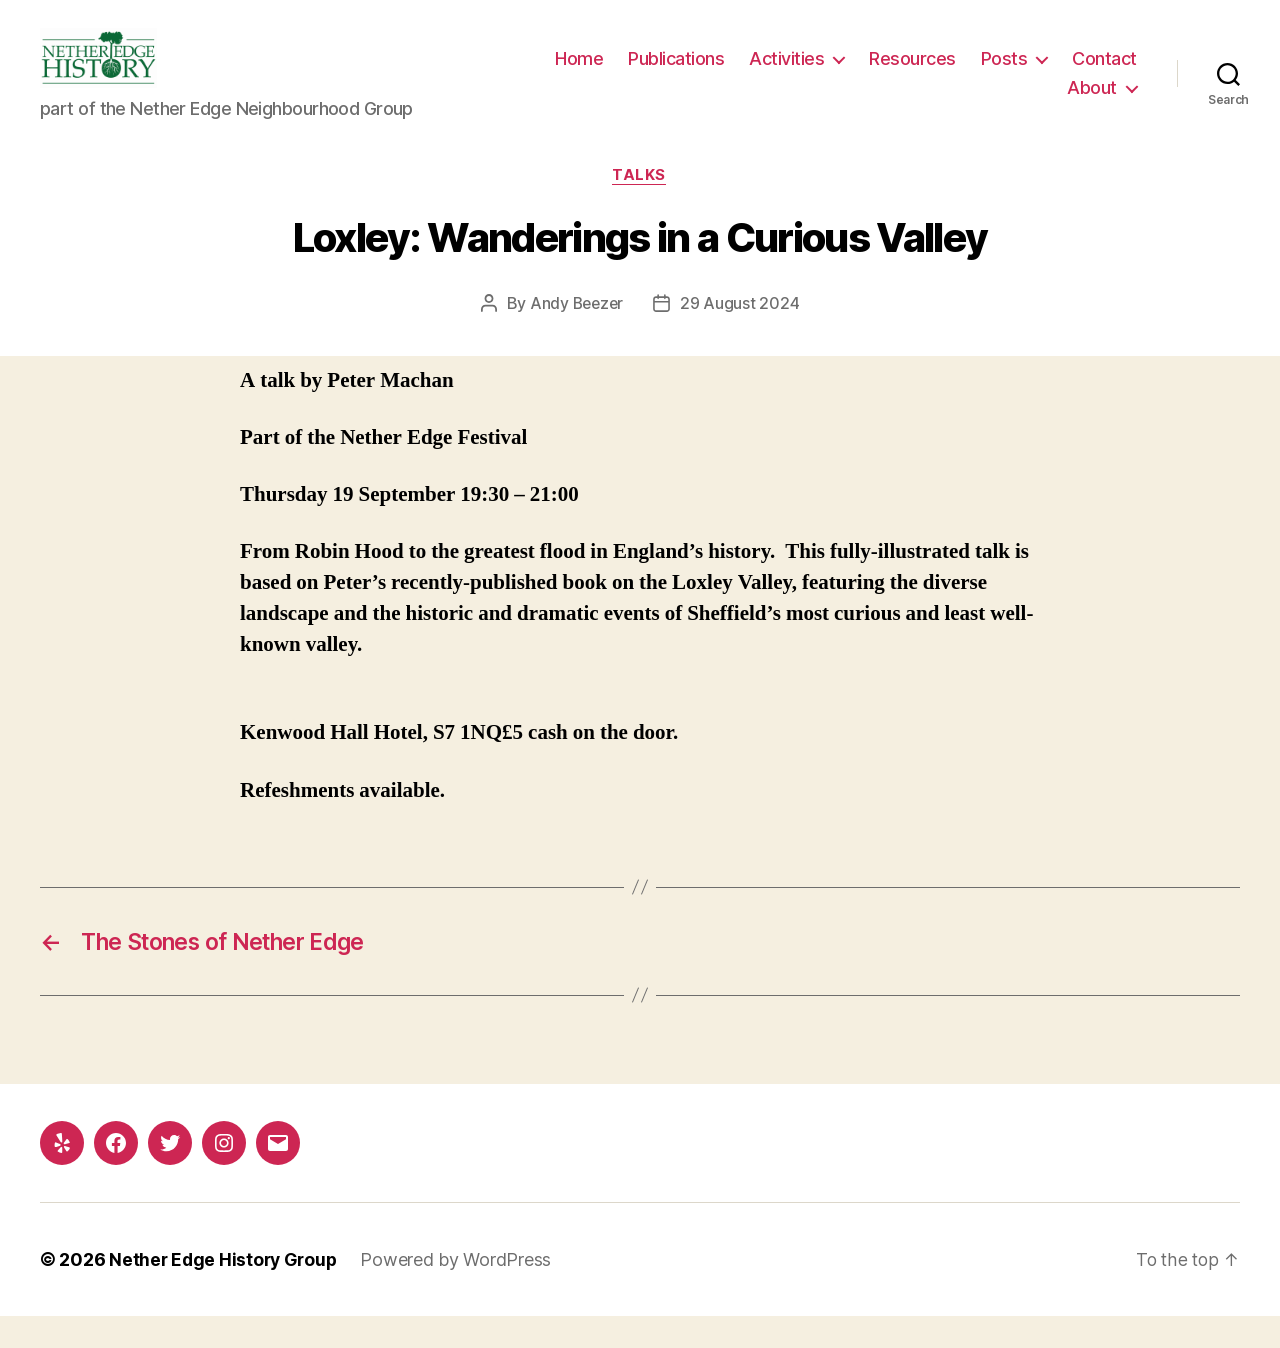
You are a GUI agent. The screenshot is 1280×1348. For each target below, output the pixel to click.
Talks (640, 206)
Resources (1002, 73)
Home (669, 73)
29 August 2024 (741, 334)
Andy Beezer (576, 334)
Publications (766, 73)
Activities (876, 73)
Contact (1010, 102)
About (1092, 102)
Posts (1093, 73)
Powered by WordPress (461, 1291)
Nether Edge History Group (225, 1291)
